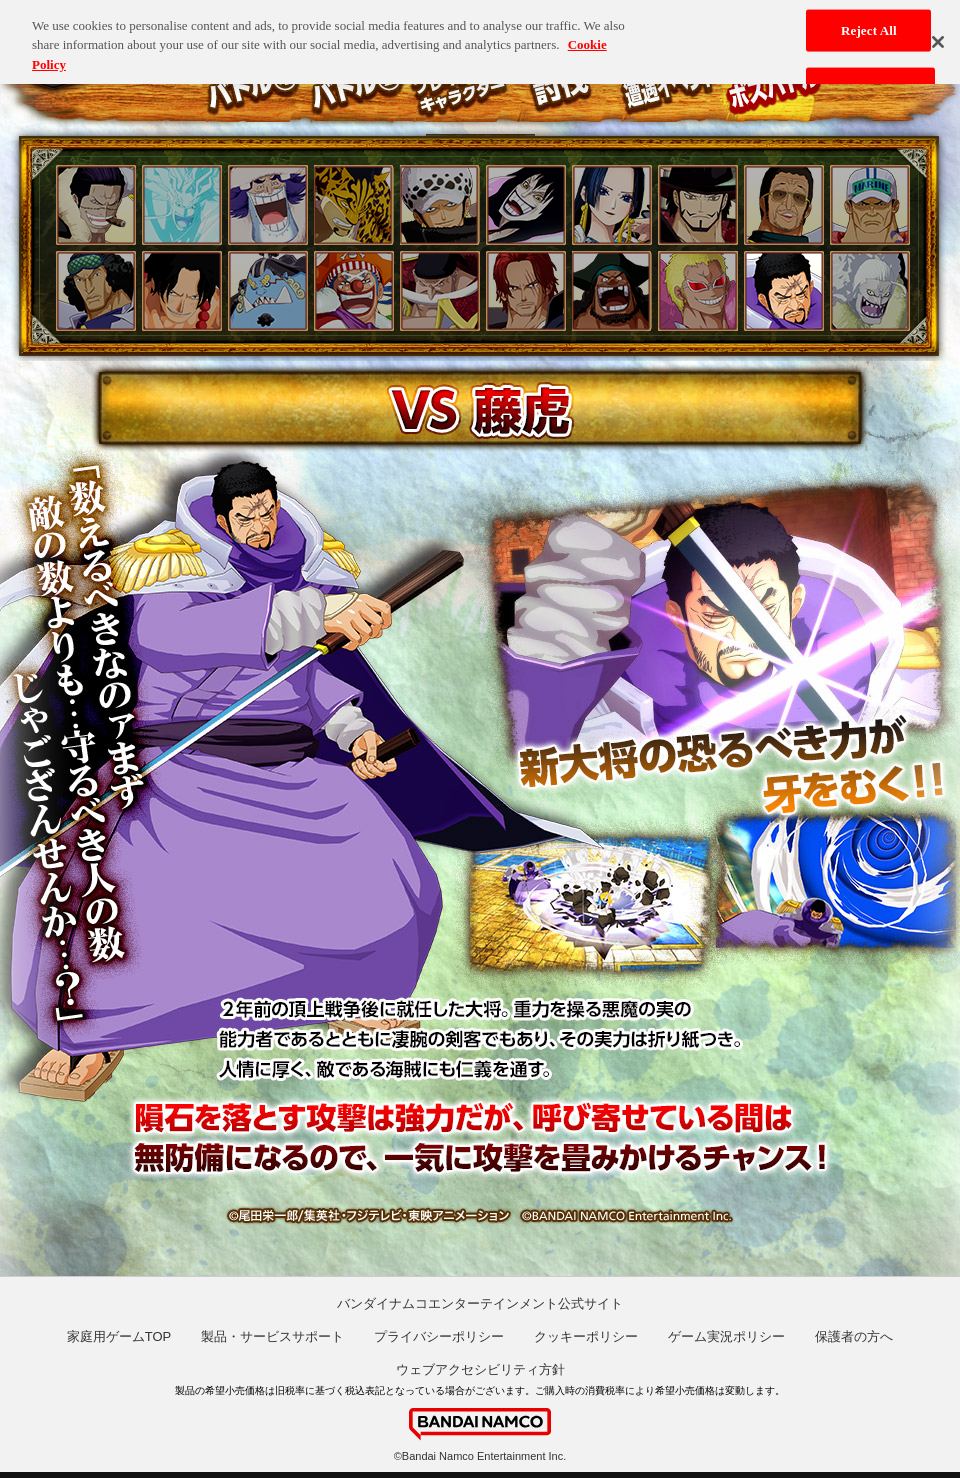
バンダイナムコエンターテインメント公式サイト (480, 1303)
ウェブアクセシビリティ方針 (480, 1369)
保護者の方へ (854, 1336)
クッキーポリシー (586, 1336)
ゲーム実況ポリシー (726, 1336)
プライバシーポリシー (439, 1336)
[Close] (938, 36)
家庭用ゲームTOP (119, 1336)
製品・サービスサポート (272, 1336)
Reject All (869, 24)
